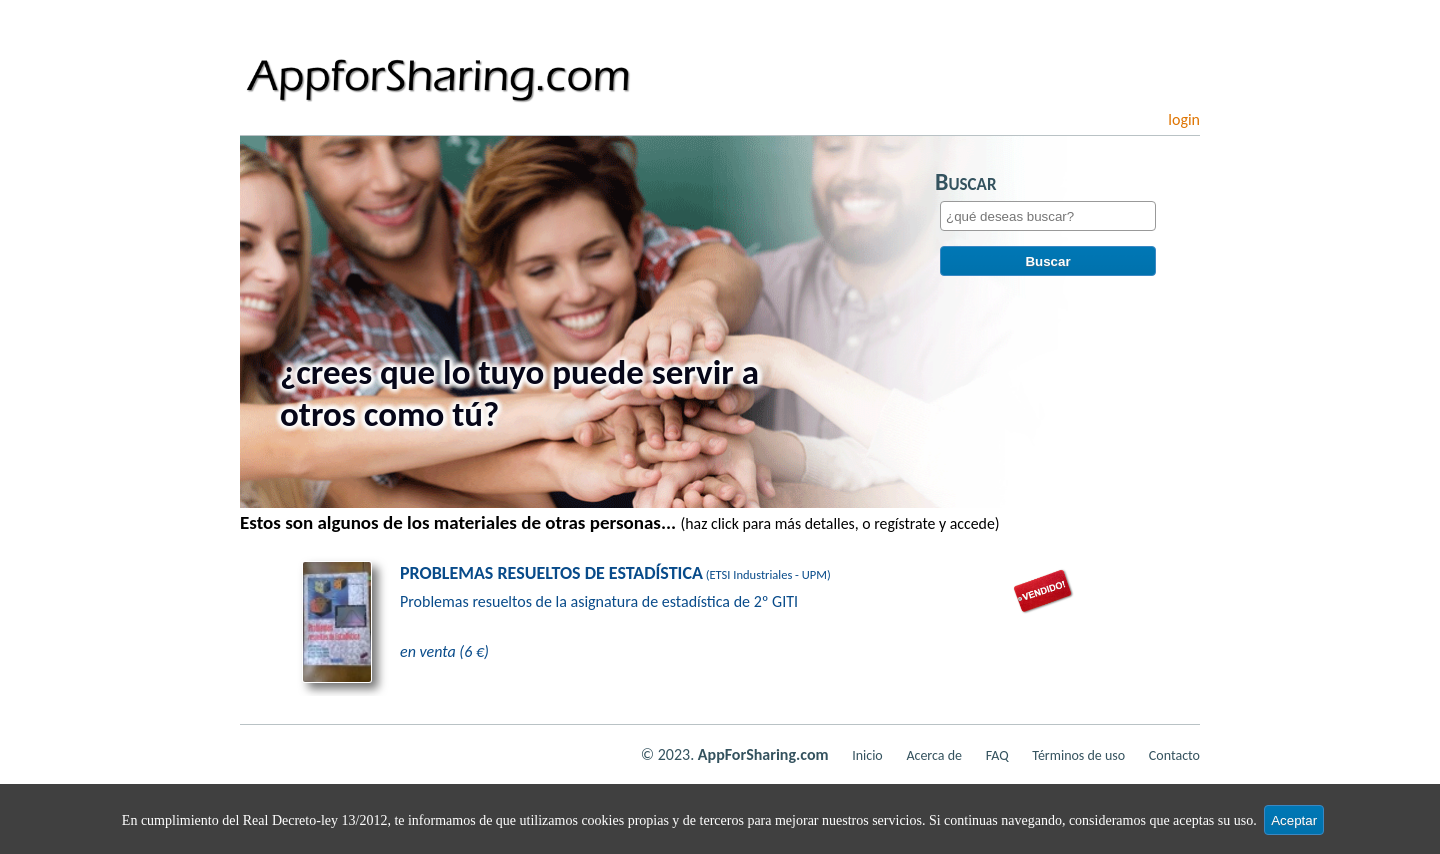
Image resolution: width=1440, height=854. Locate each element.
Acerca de (934, 755)
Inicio (867, 755)
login (1184, 119)
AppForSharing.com (763, 754)
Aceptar (1294, 820)
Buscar (1047, 264)
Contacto (1174, 755)
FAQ (997, 755)
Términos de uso (1078, 755)
